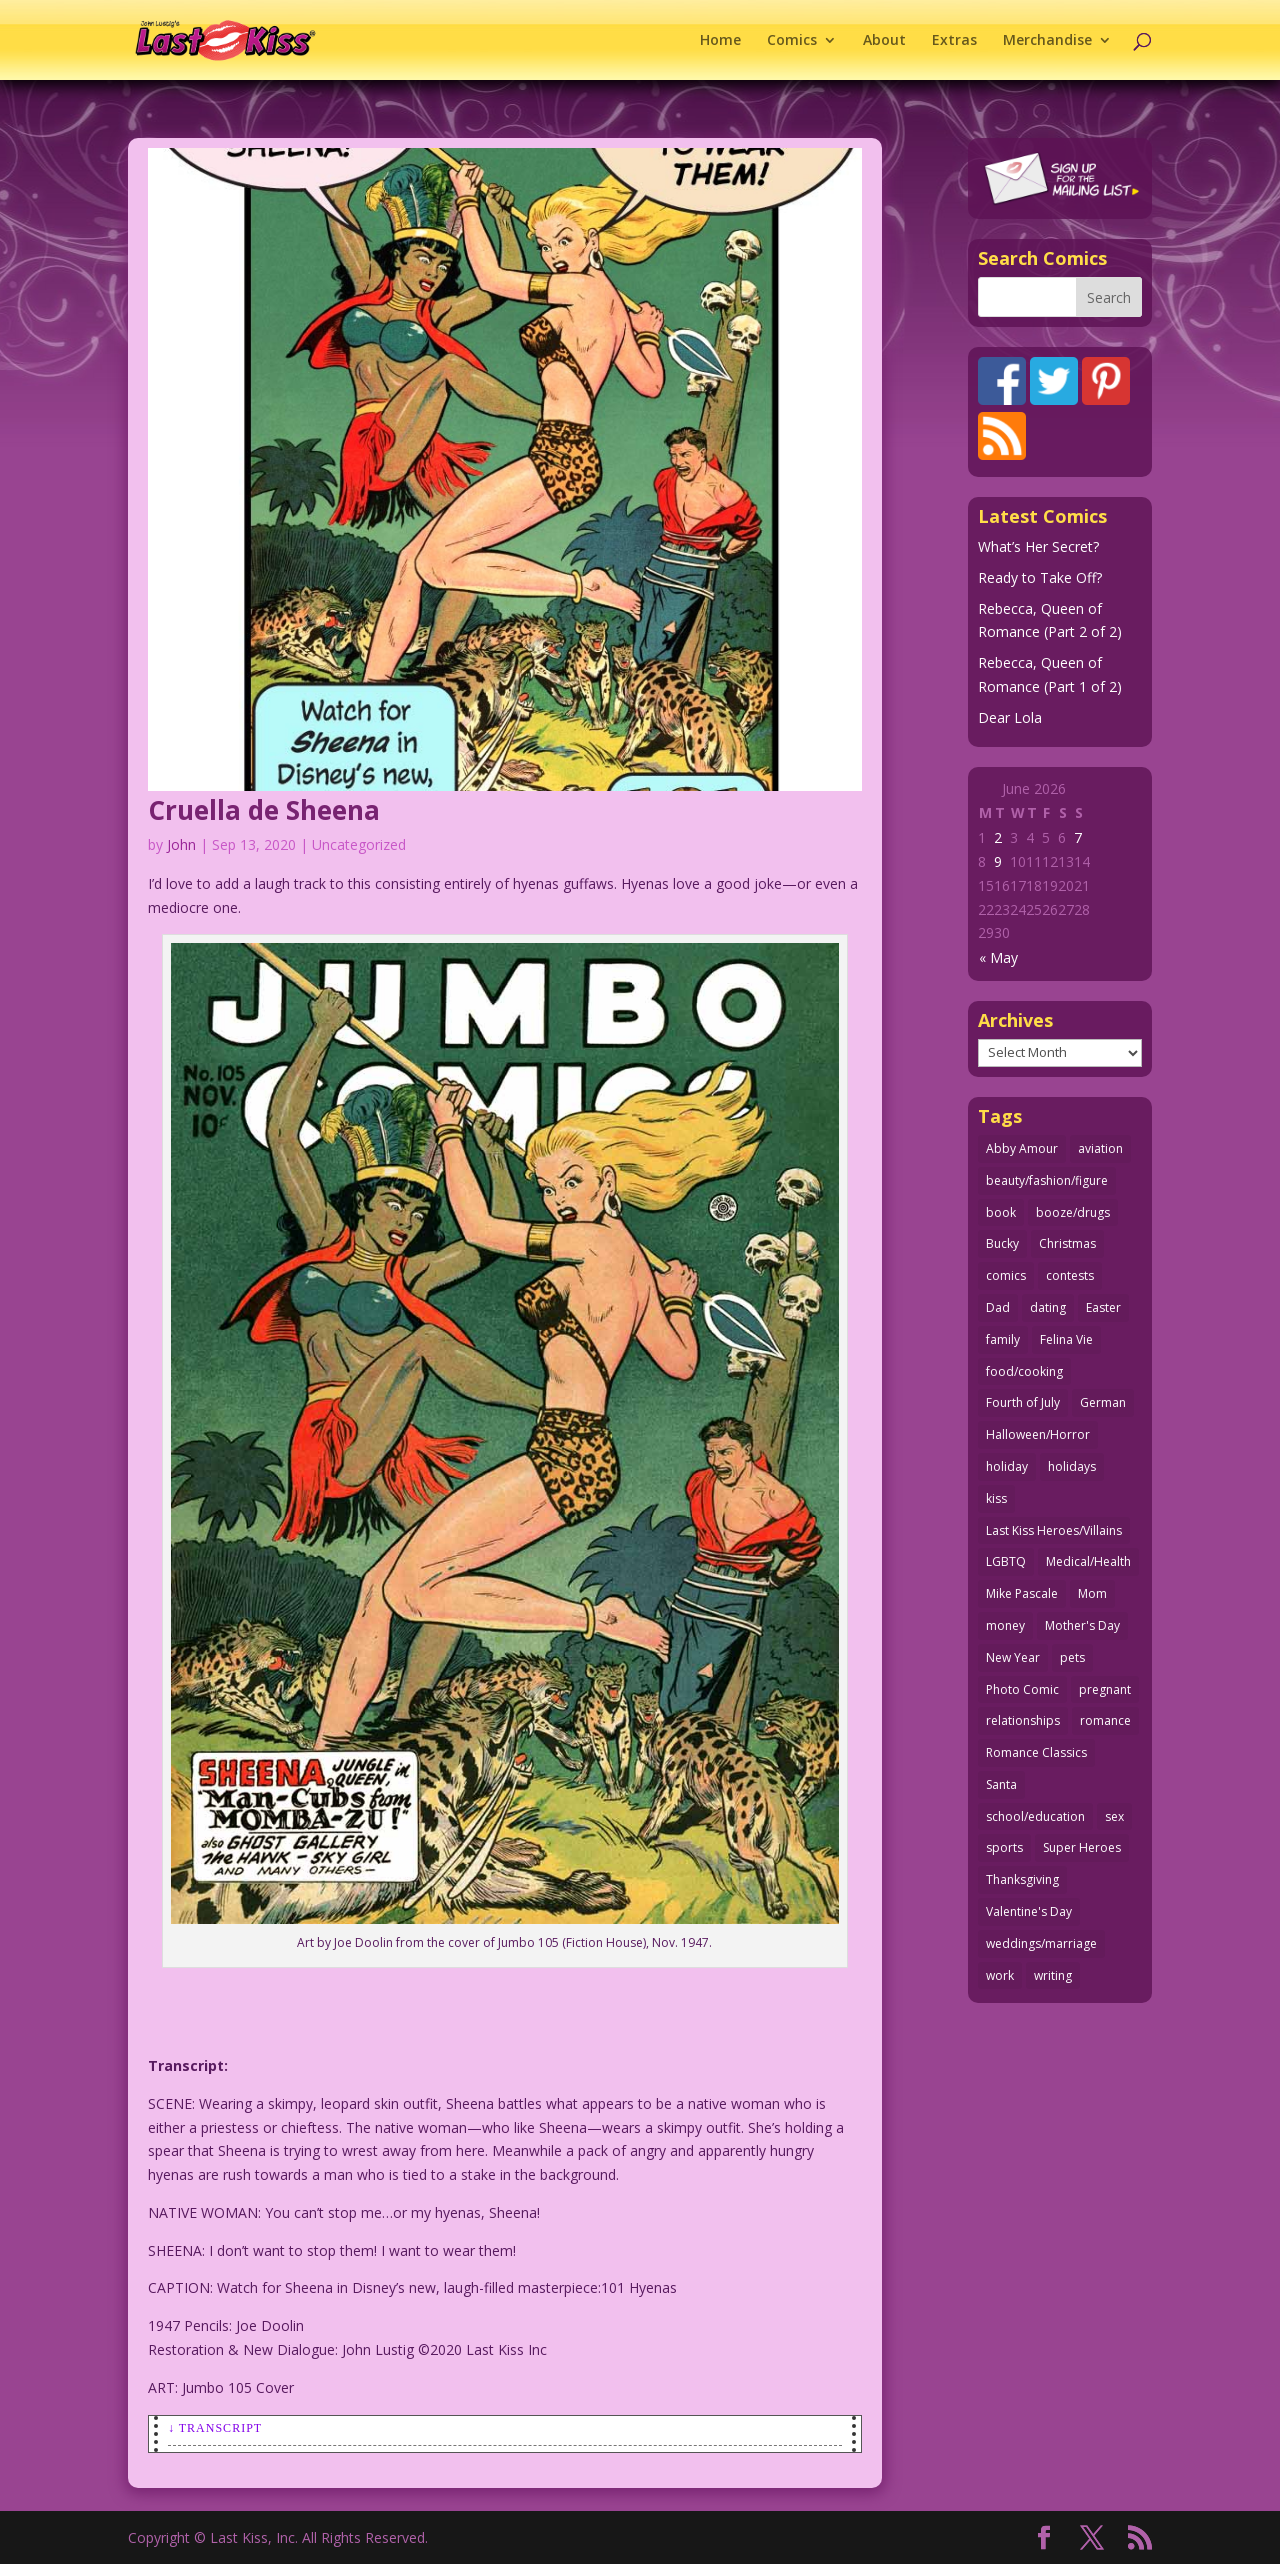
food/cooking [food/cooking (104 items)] (1024, 1371)
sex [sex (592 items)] (1114, 1816)
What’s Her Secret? (1038, 546)
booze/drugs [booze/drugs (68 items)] (1073, 1212)
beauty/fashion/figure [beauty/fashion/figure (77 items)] (1047, 1180)
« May (998, 957)
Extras (954, 41)
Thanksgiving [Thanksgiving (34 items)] (1022, 1879)
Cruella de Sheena (264, 810)
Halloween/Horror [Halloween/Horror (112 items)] (1038, 1434)
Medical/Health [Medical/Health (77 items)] (1088, 1561)
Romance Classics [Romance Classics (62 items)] (1036, 1752)
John (181, 844)
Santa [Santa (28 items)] (1001, 1784)
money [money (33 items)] (1005, 1625)
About (884, 41)
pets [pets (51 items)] (1072, 1657)
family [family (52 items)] (1003, 1339)
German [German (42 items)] (1103, 1402)
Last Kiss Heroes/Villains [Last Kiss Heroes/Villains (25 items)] (1054, 1530)
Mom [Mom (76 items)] (1092, 1593)
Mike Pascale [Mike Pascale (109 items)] (1022, 1593)
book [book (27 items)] (1001, 1212)
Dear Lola (1010, 717)
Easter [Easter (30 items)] (1103, 1307)
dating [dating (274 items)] (1048, 1307)
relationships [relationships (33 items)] (1023, 1720)
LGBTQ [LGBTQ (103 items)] (1006, 1561)
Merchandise (1047, 41)
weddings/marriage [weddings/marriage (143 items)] (1041, 1943)
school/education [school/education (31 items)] (1035, 1816)
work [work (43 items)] (1000, 1975)
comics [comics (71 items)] (1006, 1275)
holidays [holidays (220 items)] (1072, 1466)
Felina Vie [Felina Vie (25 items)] (1066, 1339)
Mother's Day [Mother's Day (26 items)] (1082, 1625)
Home (720, 41)
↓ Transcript (215, 2428)
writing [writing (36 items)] (1053, 1975)
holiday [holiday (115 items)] (1007, 1466)
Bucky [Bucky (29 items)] (1002, 1243)
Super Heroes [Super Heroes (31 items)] (1082, 1847)
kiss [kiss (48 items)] (996, 1498)
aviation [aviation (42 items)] (1100, 1148)
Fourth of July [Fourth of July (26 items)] (1023, 1402)
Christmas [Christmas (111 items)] (1067, 1243)
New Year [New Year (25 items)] (1013, 1657)
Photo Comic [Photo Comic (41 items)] (1022, 1689)
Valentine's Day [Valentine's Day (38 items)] (1029, 1911)
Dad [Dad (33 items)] (998, 1307)
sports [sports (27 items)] (1004, 1847)
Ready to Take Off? (1040, 577)
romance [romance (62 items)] (1105, 1720)
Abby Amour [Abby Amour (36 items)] (1022, 1148)
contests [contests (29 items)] (1070, 1275)
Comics (792, 41)
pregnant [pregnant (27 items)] (1105, 1689)
